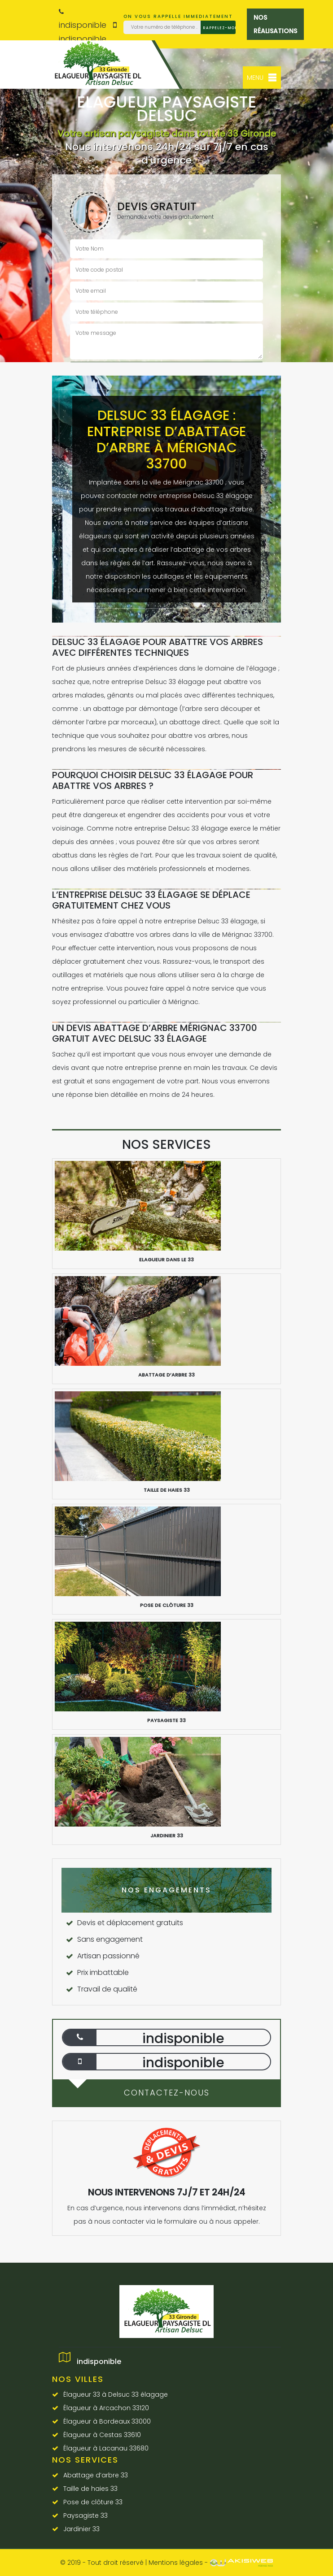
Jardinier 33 (81, 2528)
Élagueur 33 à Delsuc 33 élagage (115, 2394)
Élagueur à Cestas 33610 (102, 2434)
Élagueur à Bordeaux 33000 (107, 2421)
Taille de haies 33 (90, 2488)
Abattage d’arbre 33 (95, 2475)
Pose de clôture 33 (93, 2502)
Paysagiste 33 (85, 2515)
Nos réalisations (275, 24)
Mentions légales (176, 2562)
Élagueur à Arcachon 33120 (106, 2407)
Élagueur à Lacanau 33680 (106, 2448)
